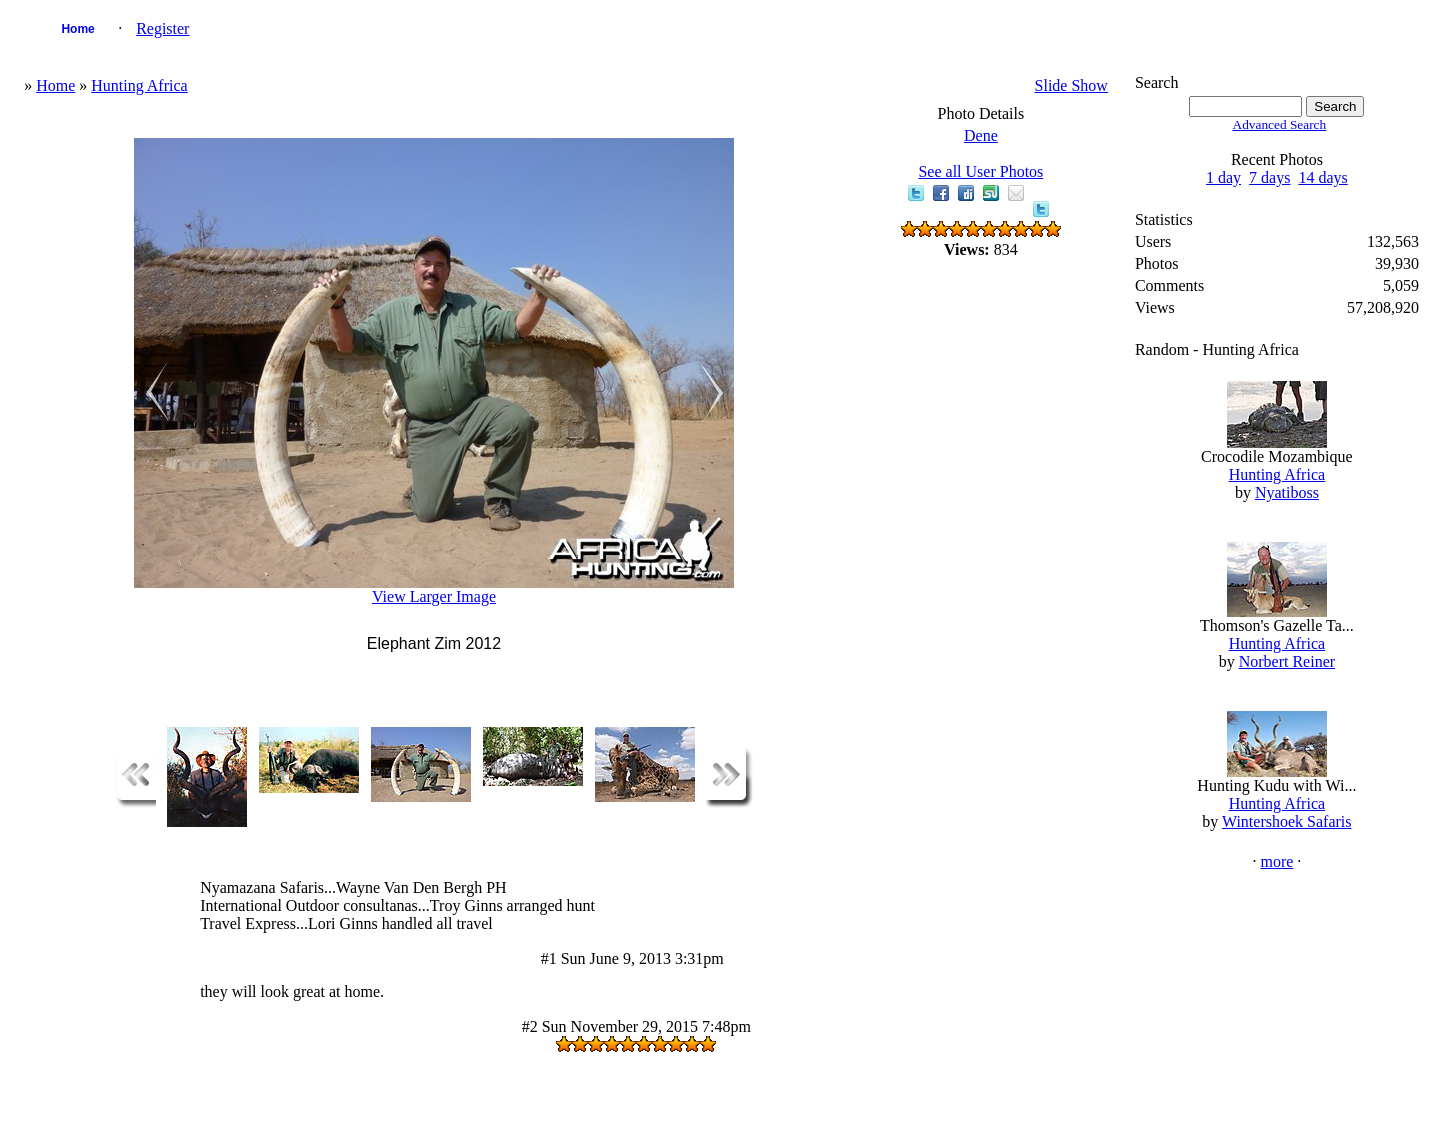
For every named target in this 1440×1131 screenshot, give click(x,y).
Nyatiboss (1287, 492)
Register (162, 28)
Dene (981, 135)
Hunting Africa (139, 85)
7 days (1269, 177)
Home (77, 29)
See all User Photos (980, 171)
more (1276, 861)
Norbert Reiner (1287, 661)
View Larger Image (434, 596)
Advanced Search (1280, 124)
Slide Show (1071, 85)
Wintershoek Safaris (1287, 821)
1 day (1223, 177)
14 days (1322, 177)
